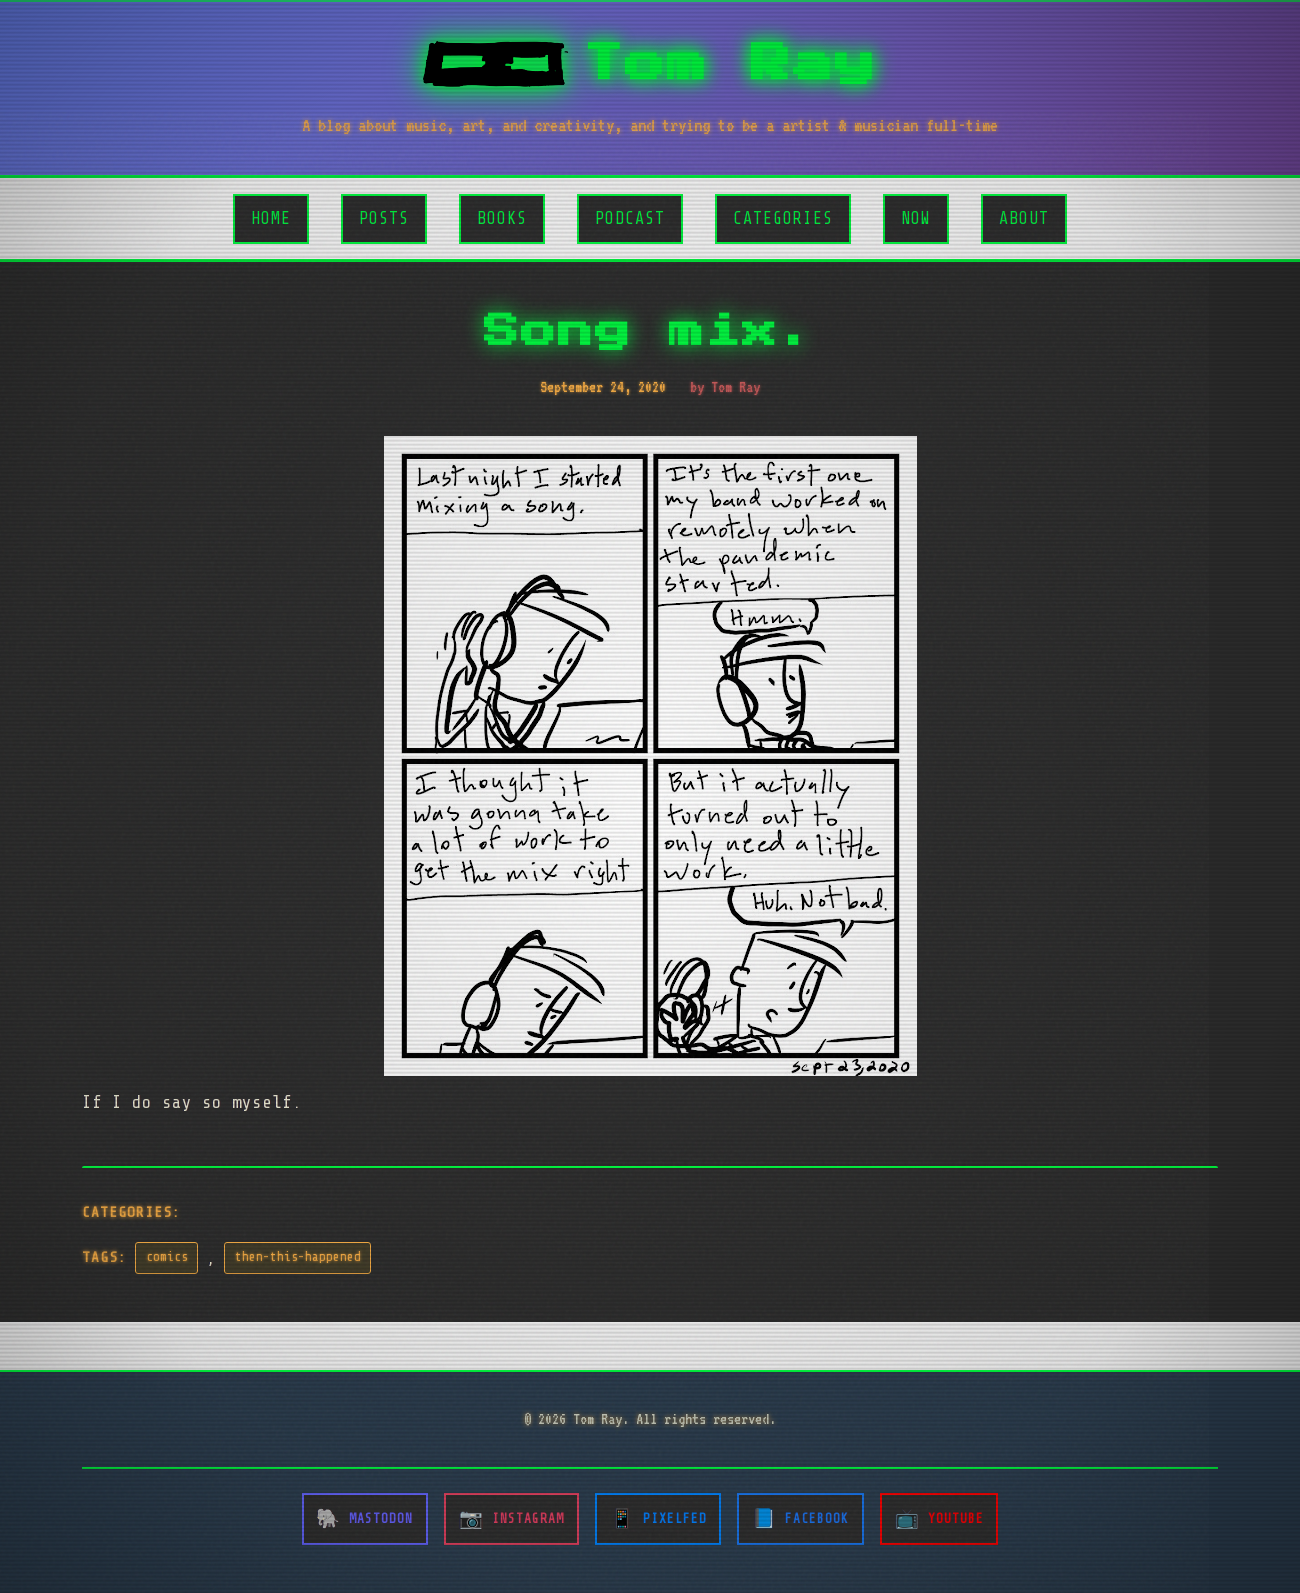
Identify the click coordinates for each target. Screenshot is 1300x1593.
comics (167, 1257)
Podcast (630, 218)
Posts (384, 218)
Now (916, 218)
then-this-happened (298, 1257)
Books (502, 218)
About (1024, 218)
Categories (783, 218)
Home (271, 218)
